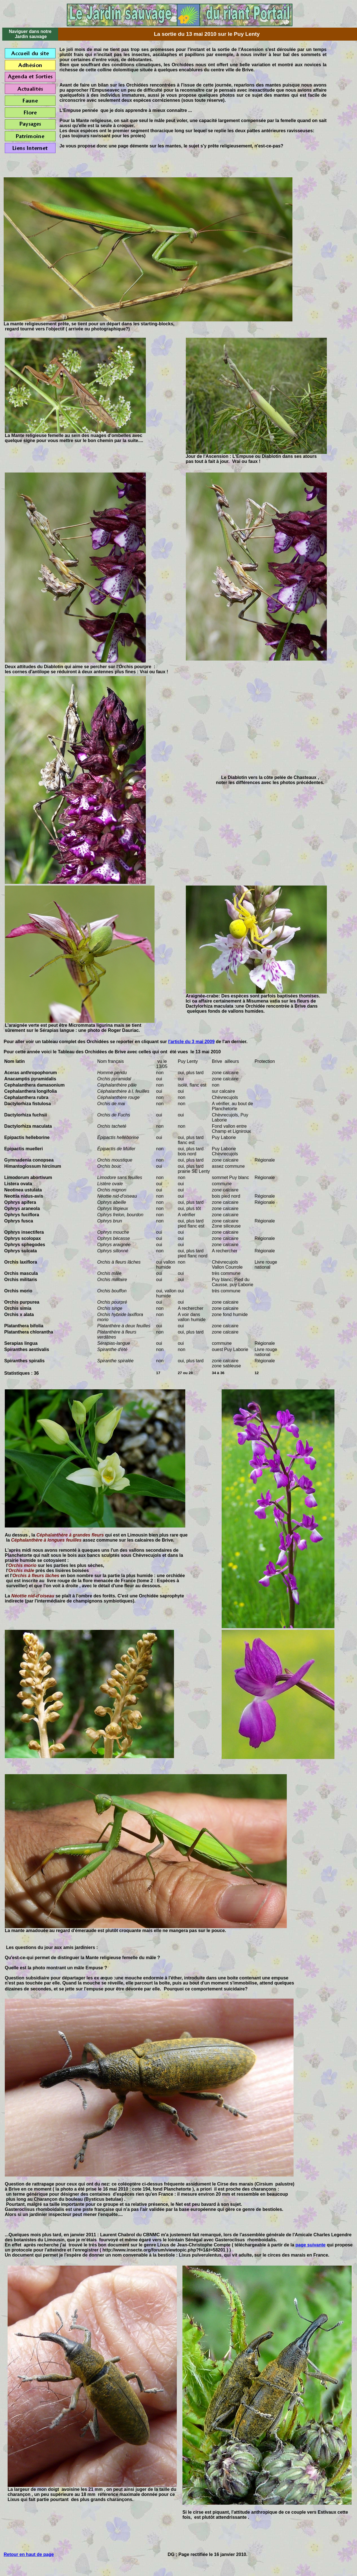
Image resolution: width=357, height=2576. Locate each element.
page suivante (311, 2244)
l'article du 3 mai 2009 (191, 1041)
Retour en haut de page (29, 2554)
